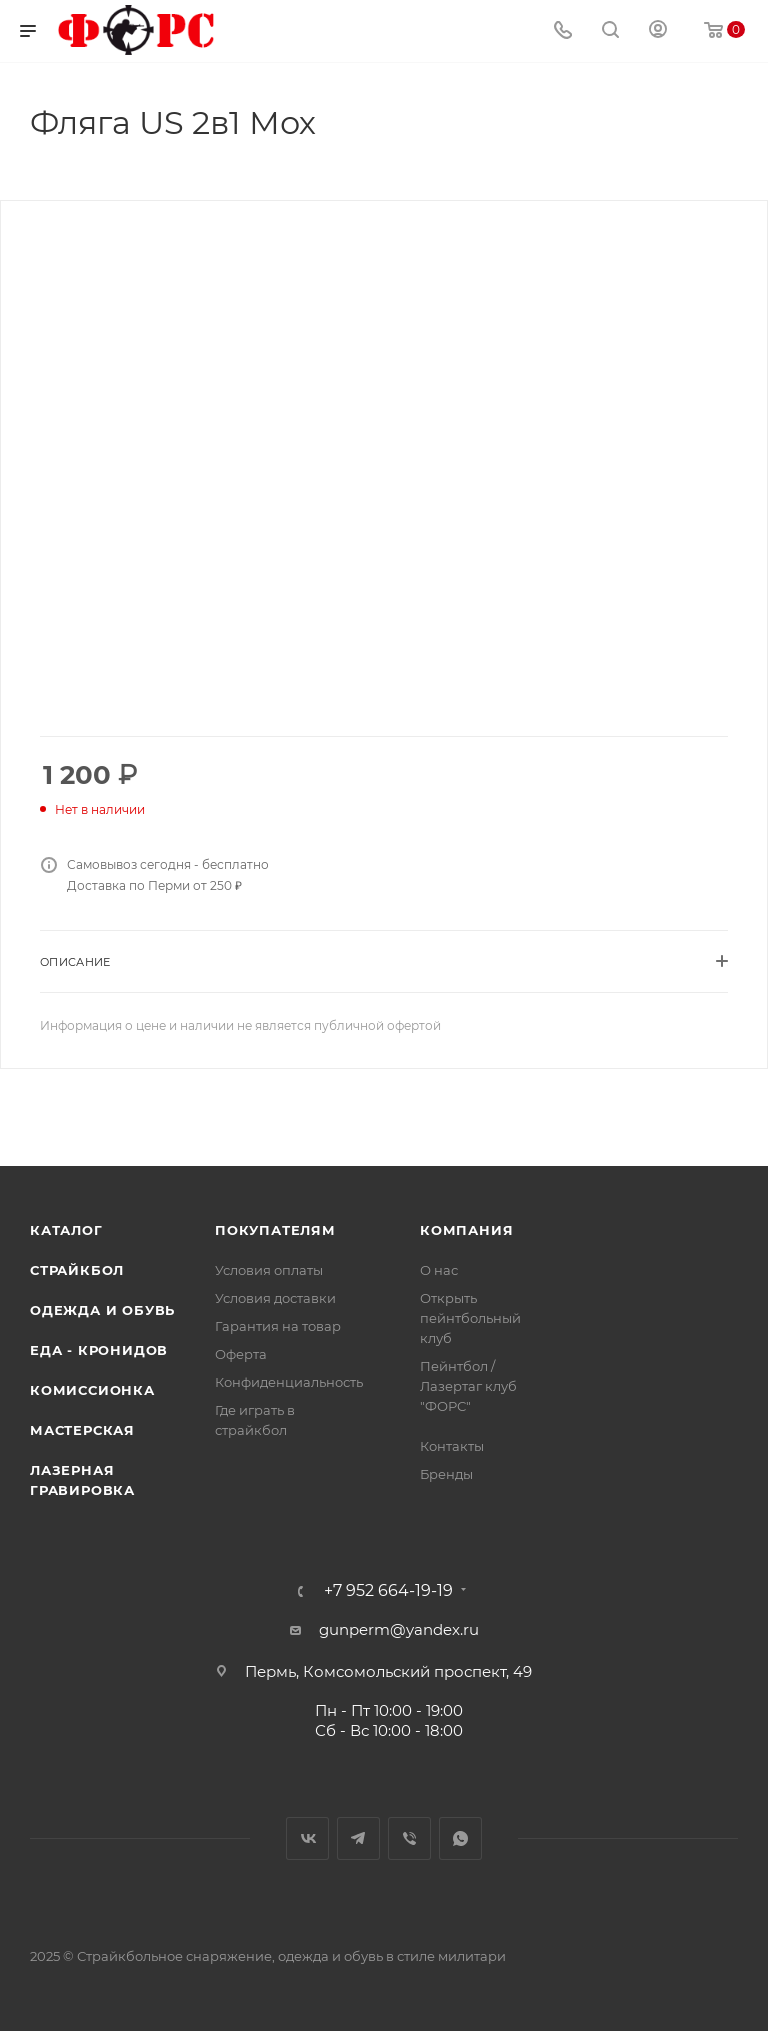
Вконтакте (307, 1838)
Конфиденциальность (289, 1382)
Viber (409, 1838)
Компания (466, 1230)
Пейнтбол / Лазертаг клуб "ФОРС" (468, 1386)
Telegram (358, 1838)
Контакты (452, 1446)
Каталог (66, 1230)
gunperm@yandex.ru (399, 1629)
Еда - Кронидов (99, 1350)
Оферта (241, 1354)
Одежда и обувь (102, 1310)
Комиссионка (92, 1390)
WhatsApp (460, 1838)
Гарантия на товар (278, 1326)
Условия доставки (275, 1298)
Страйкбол (77, 1270)
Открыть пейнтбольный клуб (470, 1318)
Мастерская (82, 1430)
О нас (439, 1270)
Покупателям (275, 1230)
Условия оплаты (269, 1270)
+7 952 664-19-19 (388, 1591)
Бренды (446, 1474)
